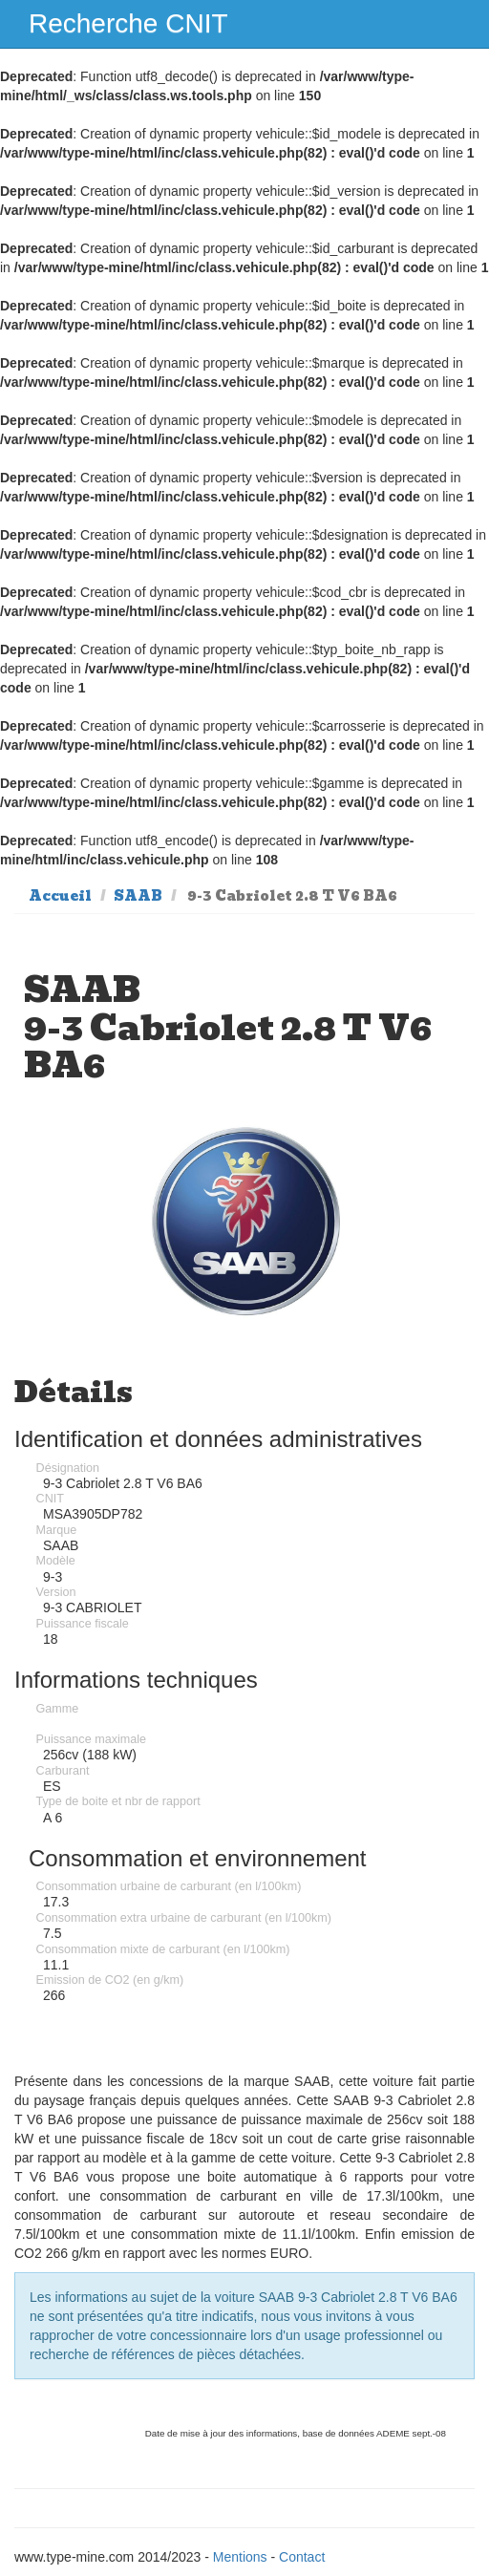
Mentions (240, 2557)
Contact (302, 2557)
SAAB (138, 895)
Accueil (60, 895)
